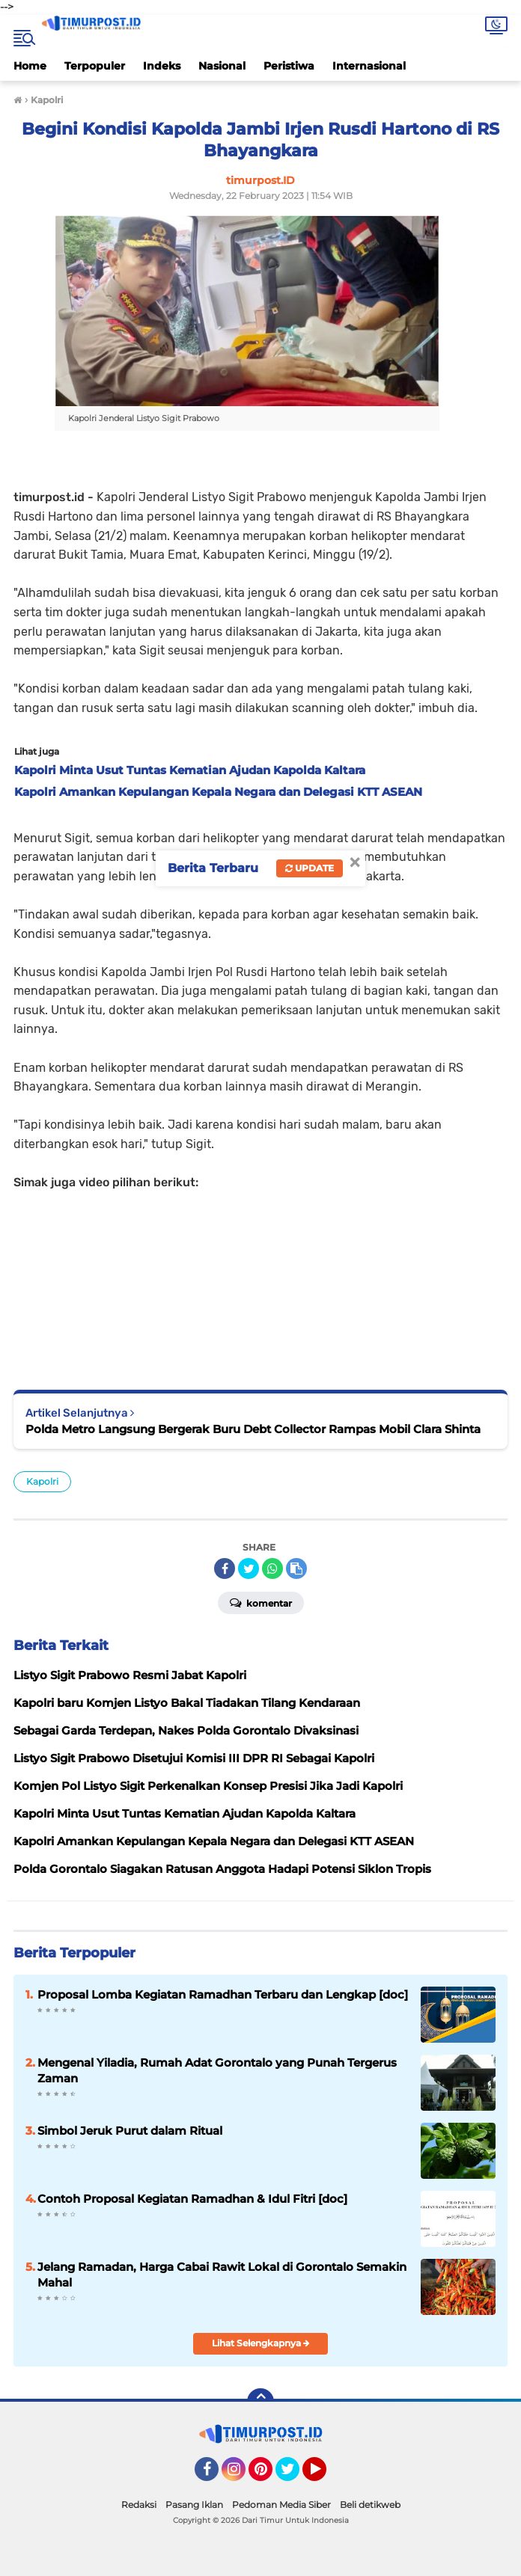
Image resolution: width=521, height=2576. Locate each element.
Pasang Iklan (194, 2504)
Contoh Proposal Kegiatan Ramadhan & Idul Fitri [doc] (192, 2199)
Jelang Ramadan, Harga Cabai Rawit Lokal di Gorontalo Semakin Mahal (221, 2275)
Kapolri (42, 1481)
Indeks (161, 66)
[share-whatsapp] (272, 1568)
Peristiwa (288, 66)
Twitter (294, 2475)
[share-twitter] (248, 1568)
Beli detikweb (370, 2504)
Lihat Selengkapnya (261, 2343)
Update (309, 868)
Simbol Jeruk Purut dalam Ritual (129, 2130)
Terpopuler (94, 66)
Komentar (261, 1602)
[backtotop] (260, 2401)
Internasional (369, 66)
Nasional (222, 66)
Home (29, 66)
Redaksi (138, 2504)
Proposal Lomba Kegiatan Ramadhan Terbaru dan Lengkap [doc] (222, 1994)
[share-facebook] (224, 1568)
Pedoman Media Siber (281, 2504)
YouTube (324, 2475)
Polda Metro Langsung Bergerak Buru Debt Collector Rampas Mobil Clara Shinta (253, 1429)
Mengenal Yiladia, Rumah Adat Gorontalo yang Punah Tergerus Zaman (217, 2070)
